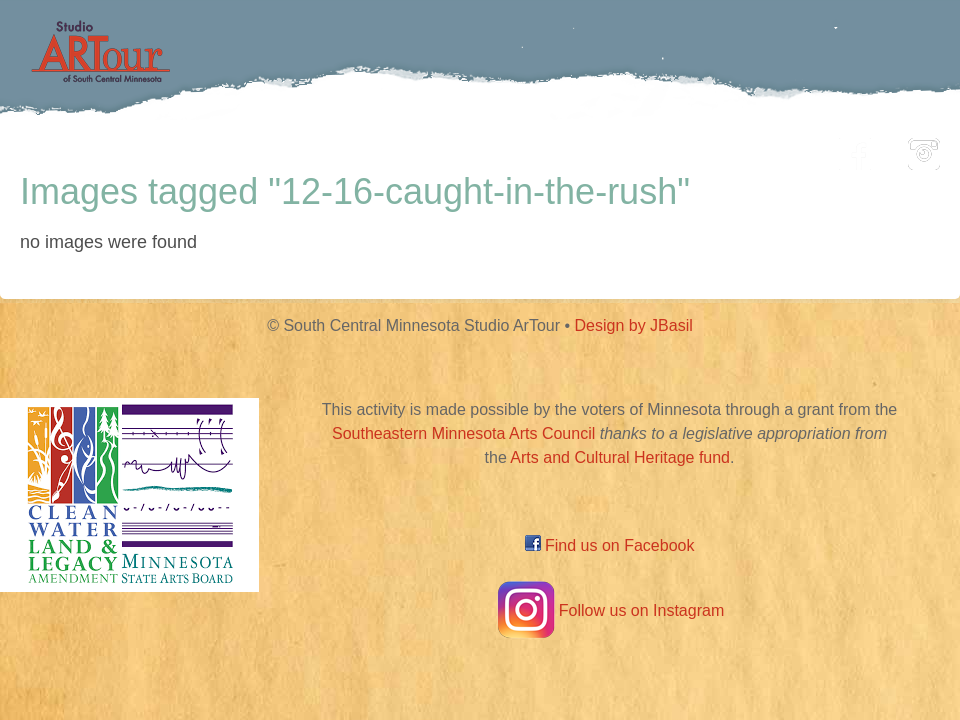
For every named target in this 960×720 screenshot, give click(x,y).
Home (145, 148)
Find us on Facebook (610, 545)
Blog (685, 148)
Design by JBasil (634, 325)
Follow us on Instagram (609, 610)
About (774, 148)
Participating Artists (304, 148)
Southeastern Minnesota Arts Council (463, 433)
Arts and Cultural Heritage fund (620, 457)
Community (570, 148)
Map (456, 148)
